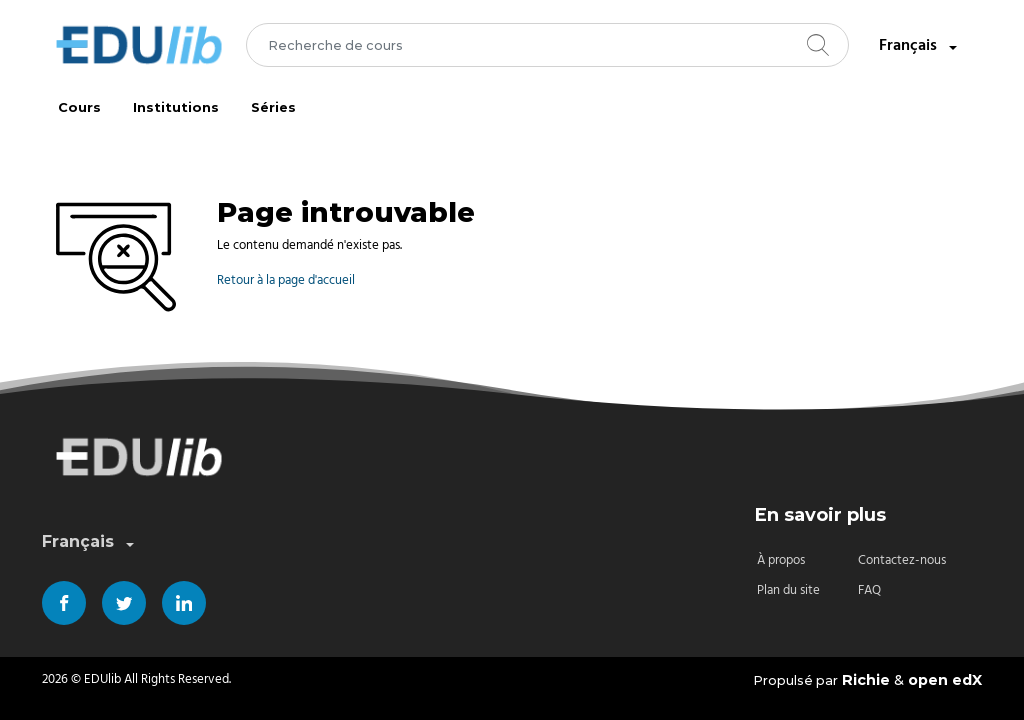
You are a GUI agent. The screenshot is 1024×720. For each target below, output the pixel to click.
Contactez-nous (902, 560)
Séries (273, 107)
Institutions (176, 107)
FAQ (869, 590)
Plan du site (788, 590)
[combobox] (547, 45)
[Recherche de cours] (547, 45)
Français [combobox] (920, 46)
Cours (79, 107)
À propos (781, 560)
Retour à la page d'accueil (286, 280)
